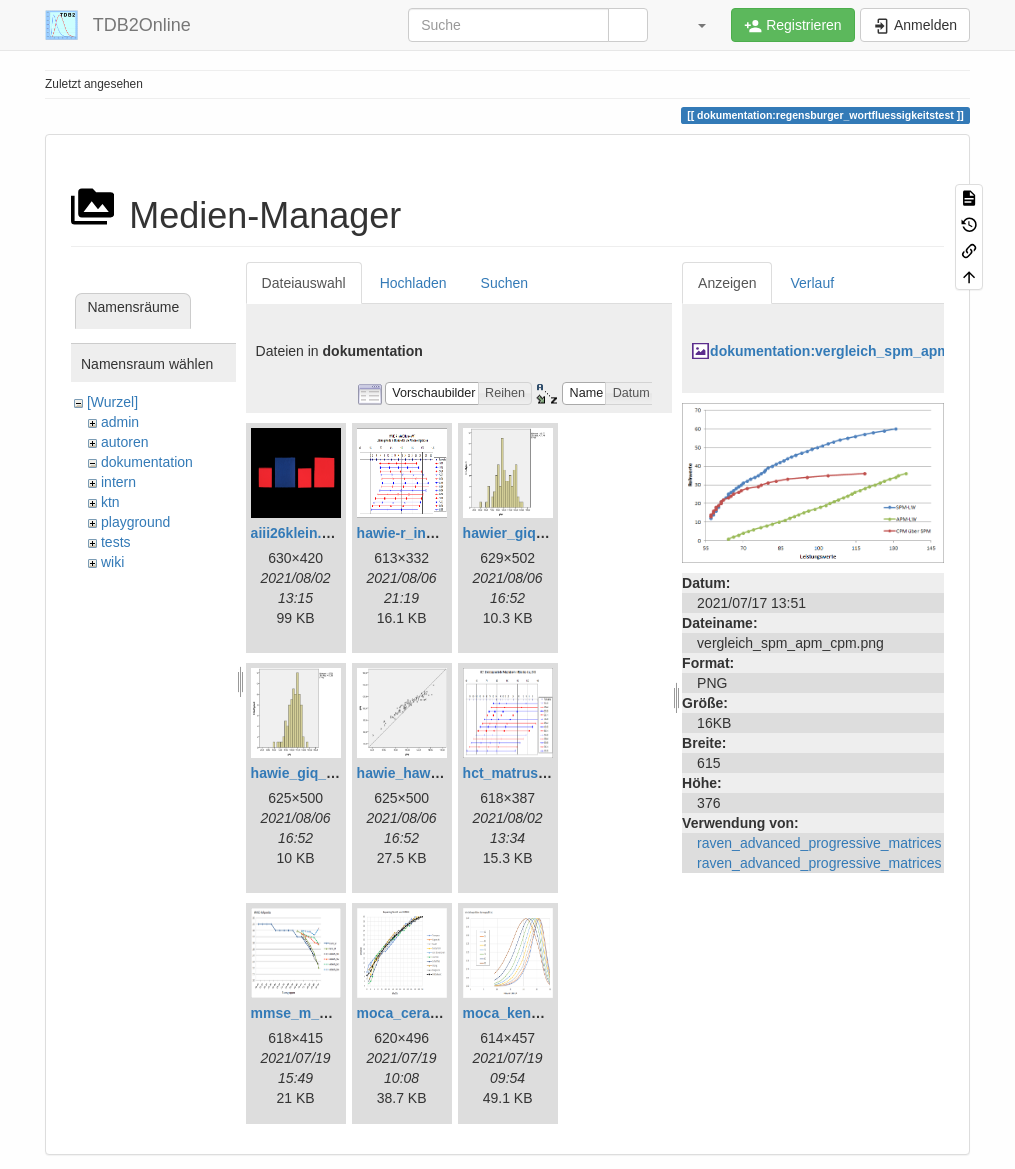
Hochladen (413, 283)
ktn (110, 502)
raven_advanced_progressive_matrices (819, 843)
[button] (692, 25)
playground (135, 522)
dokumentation (147, 462)
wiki (112, 562)
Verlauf (812, 283)
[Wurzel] (112, 402)
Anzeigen (727, 283)
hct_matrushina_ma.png (544, 773)
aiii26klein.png (299, 533)
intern (118, 482)
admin (120, 422)
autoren (124, 442)
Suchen (504, 283)
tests (116, 542)
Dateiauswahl (304, 283)
